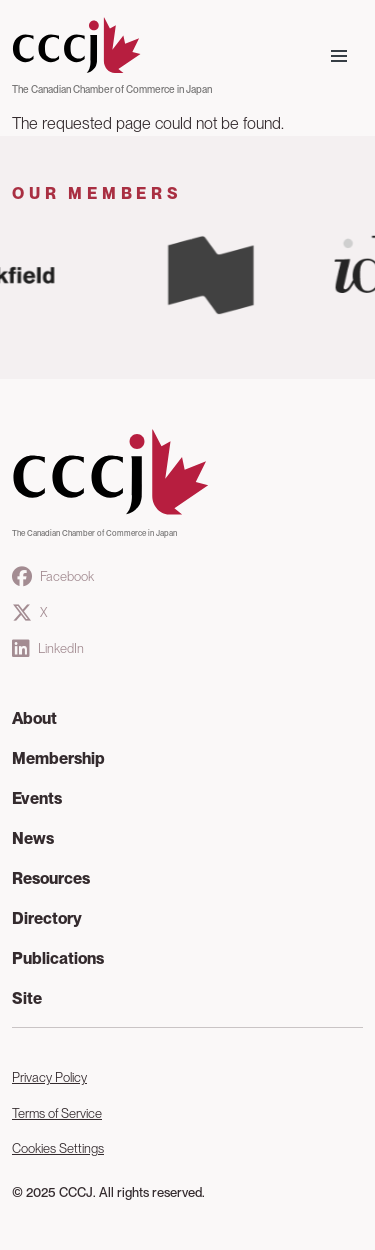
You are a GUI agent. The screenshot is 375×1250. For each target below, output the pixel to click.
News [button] (33, 838)
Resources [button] (51, 878)
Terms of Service (57, 1113)
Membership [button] (58, 758)
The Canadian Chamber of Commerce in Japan (112, 89)
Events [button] (37, 798)
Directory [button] (47, 918)
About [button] (34, 718)
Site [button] (27, 998)
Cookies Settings (58, 1148)
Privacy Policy (49, 1077)
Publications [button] (58, 958)
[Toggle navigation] (339, 56)
